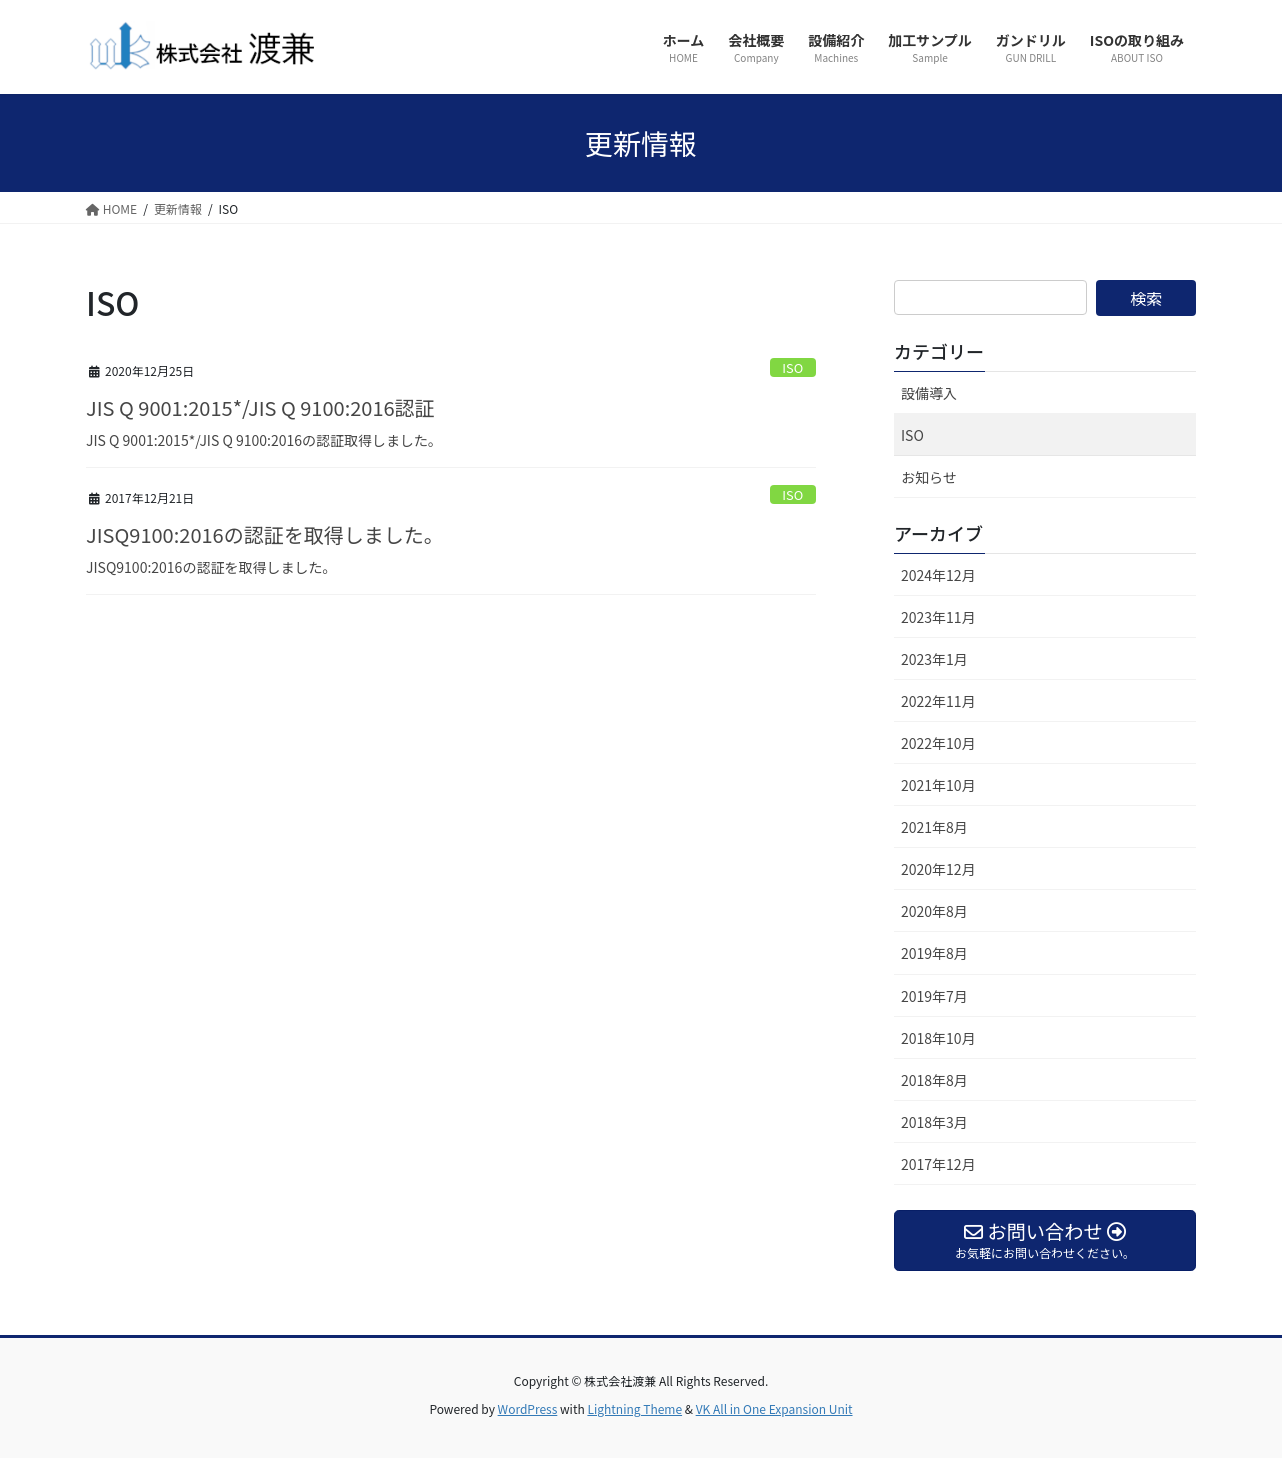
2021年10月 (938, 785)
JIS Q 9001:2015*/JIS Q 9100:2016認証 (260, 407)
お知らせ (929, 477)
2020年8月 (934, 911)
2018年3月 (934, 1122)
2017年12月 (938, 1164)
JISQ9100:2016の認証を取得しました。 (265, 534)
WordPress (528, 1408)
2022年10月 (938, 743)
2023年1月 (934, 659)
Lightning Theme (634, 1408)
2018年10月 (938, 1038)
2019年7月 (934, 996)
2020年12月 (938, 869)
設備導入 (929, 393)
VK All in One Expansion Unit (774, 1408)
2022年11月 (938, 701)
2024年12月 (938, 575)
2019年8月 (934, 953)
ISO (792, 367)
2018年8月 (934, 1080)
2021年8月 (934, 827)
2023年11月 (938, 617)
